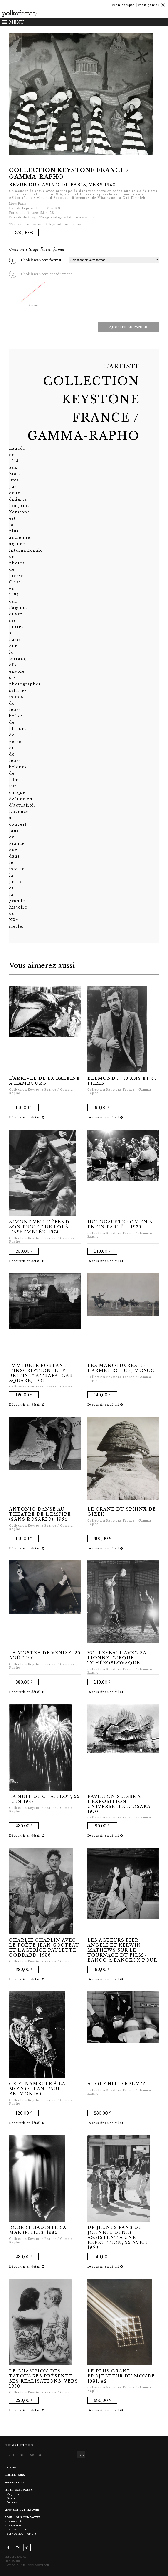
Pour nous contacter (22, 2517)
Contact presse (18, 2530)
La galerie (14, 2525)
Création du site (15, 2565)
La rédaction (16, 2521)
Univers (10, 2467)
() (152, 5)
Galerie (12, 2498)
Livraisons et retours (22, 2510)
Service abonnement (21, 2534)
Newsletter (19, 2445)
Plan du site (12, 2561)
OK (81, 2455)
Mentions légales (15, 2557)
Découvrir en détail (26, 1117)
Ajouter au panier (128, 327)
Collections (15, 2475)
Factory (12, 2502)
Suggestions (14, 2482)
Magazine (13, 2494)
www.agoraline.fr (38, 2565)
